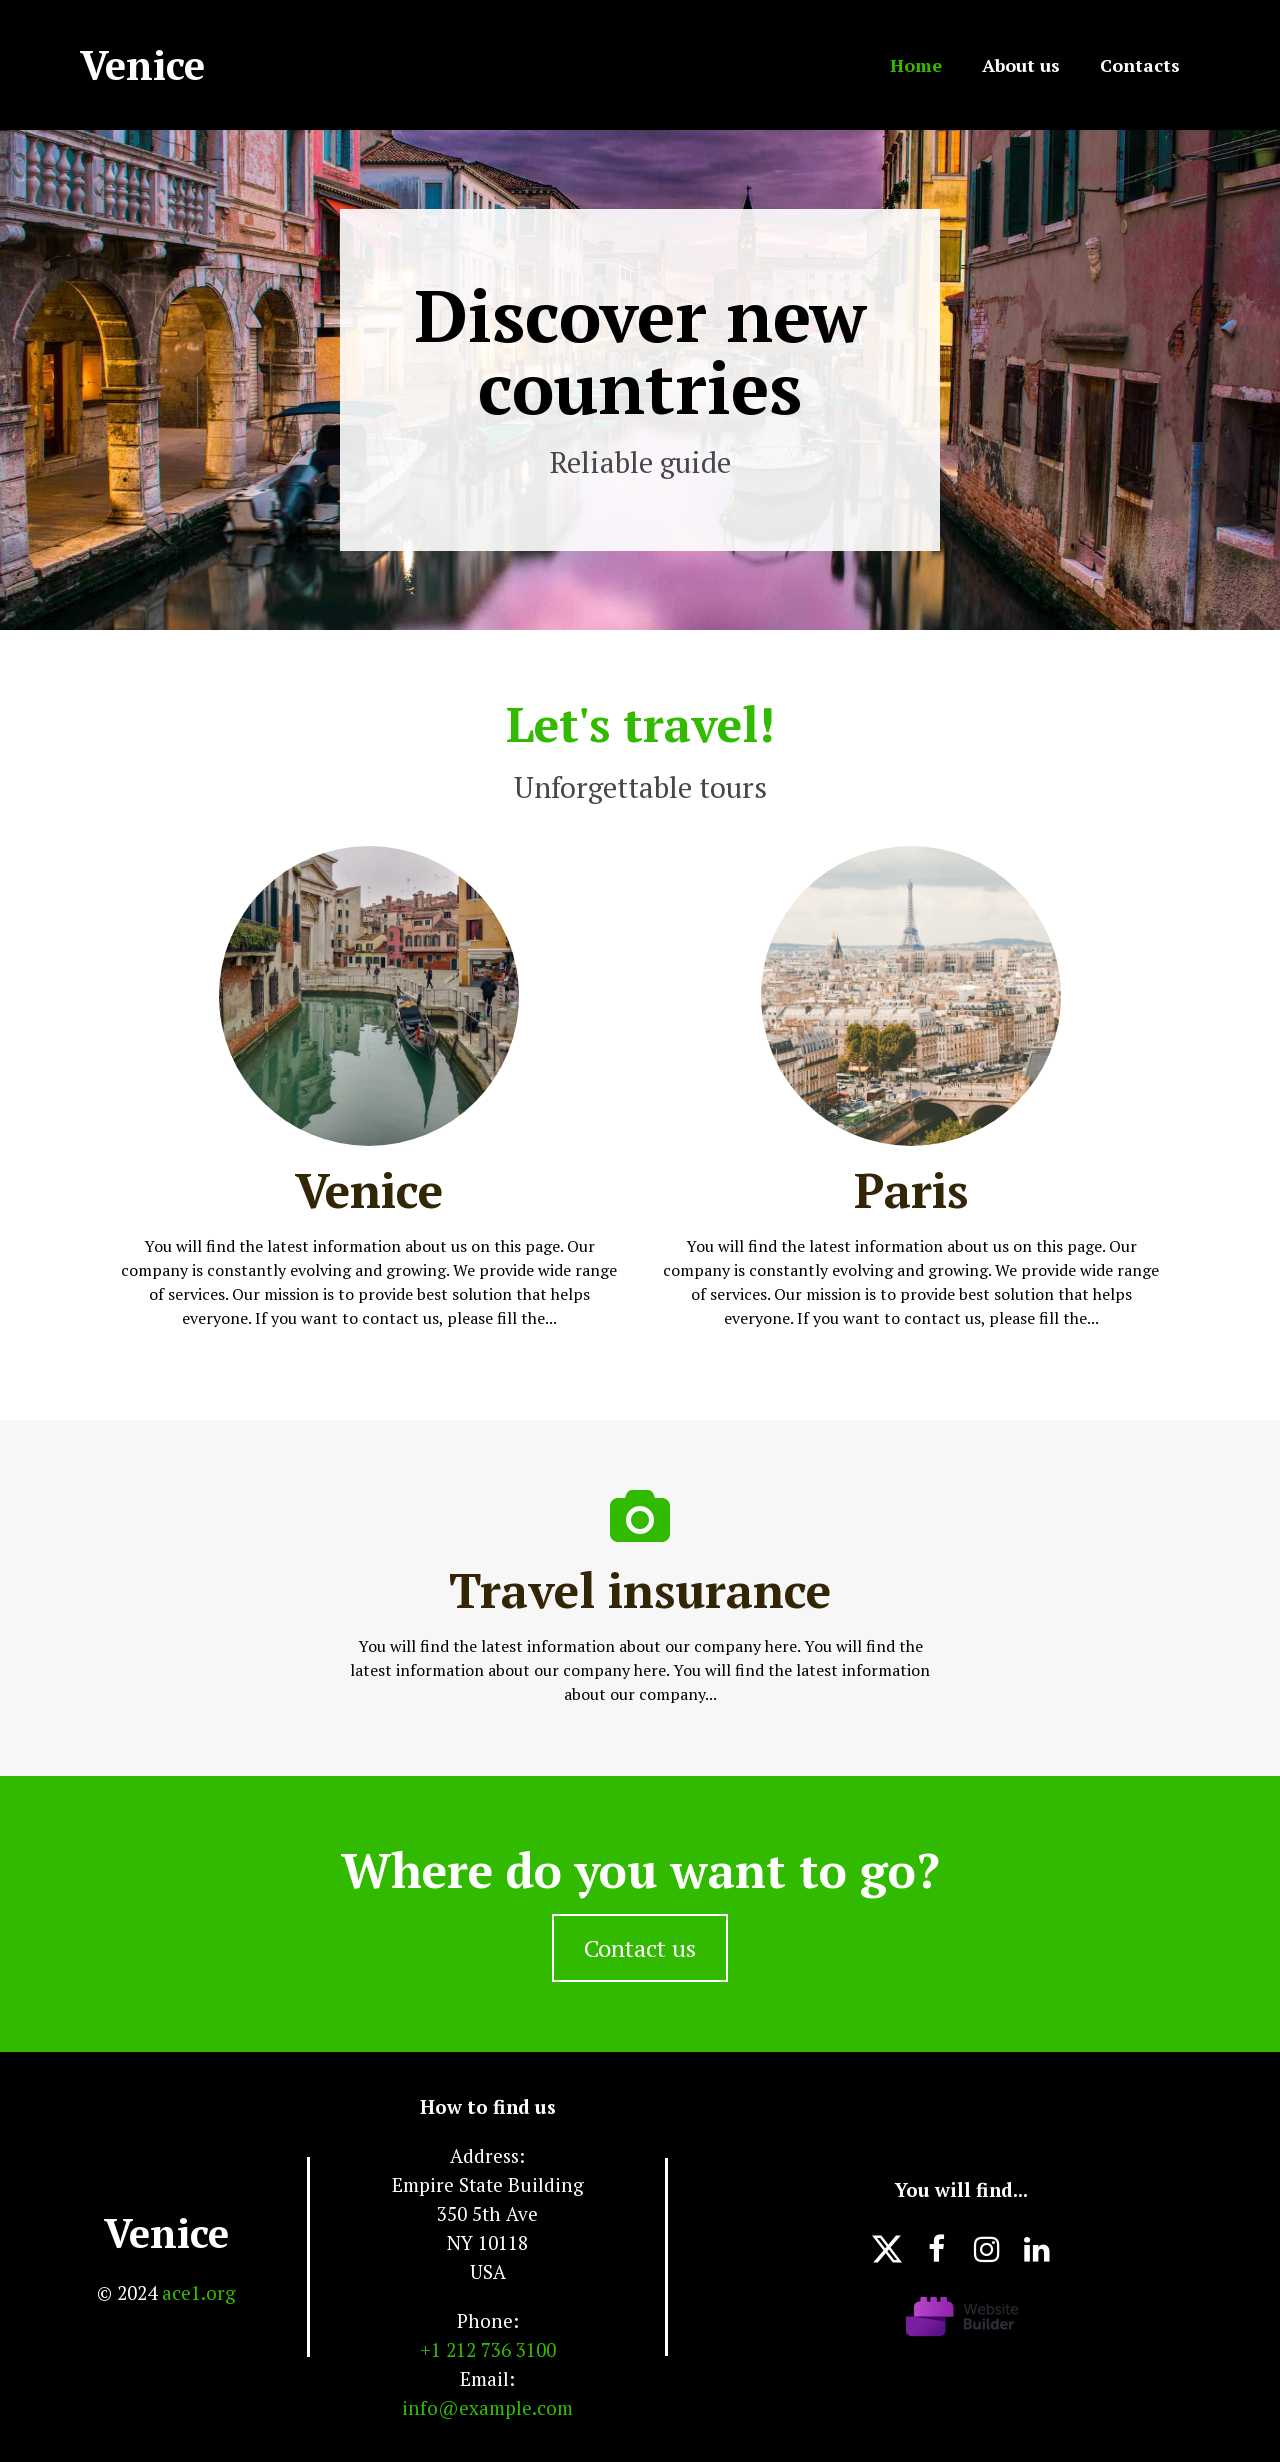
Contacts (1140, 65)
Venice (166, 2232)
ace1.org (199, 2292)
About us (1021, 65)
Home (916, 65)
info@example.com (487, 2407)
